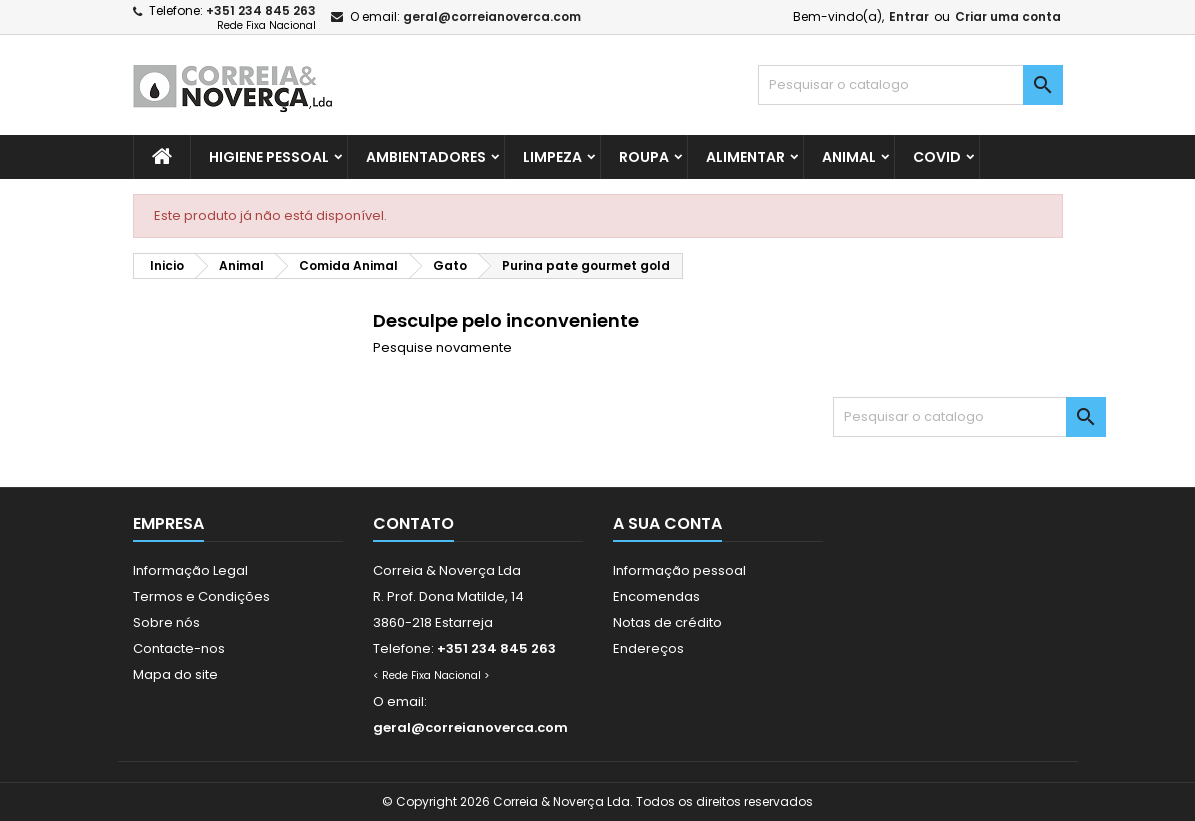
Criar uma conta (1008, 16)
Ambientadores (426, 157)
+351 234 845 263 (261, 10)
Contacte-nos (179, 648)
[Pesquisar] (910, 85)
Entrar (909, 16)
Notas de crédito (667, 622)
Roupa (644, 157)
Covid (937, 157)
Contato (413, 523)
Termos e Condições (201, 596)
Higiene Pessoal (269, 157)
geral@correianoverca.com (492, 16)
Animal (849, 157)
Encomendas (656, 596)
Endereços (648, 648)
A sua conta (667, 523)
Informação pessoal (679, 570)
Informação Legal (190, 570)
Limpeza (552, 157)
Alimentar (745, 157)
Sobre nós (166, 622)
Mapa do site (175, 674)
